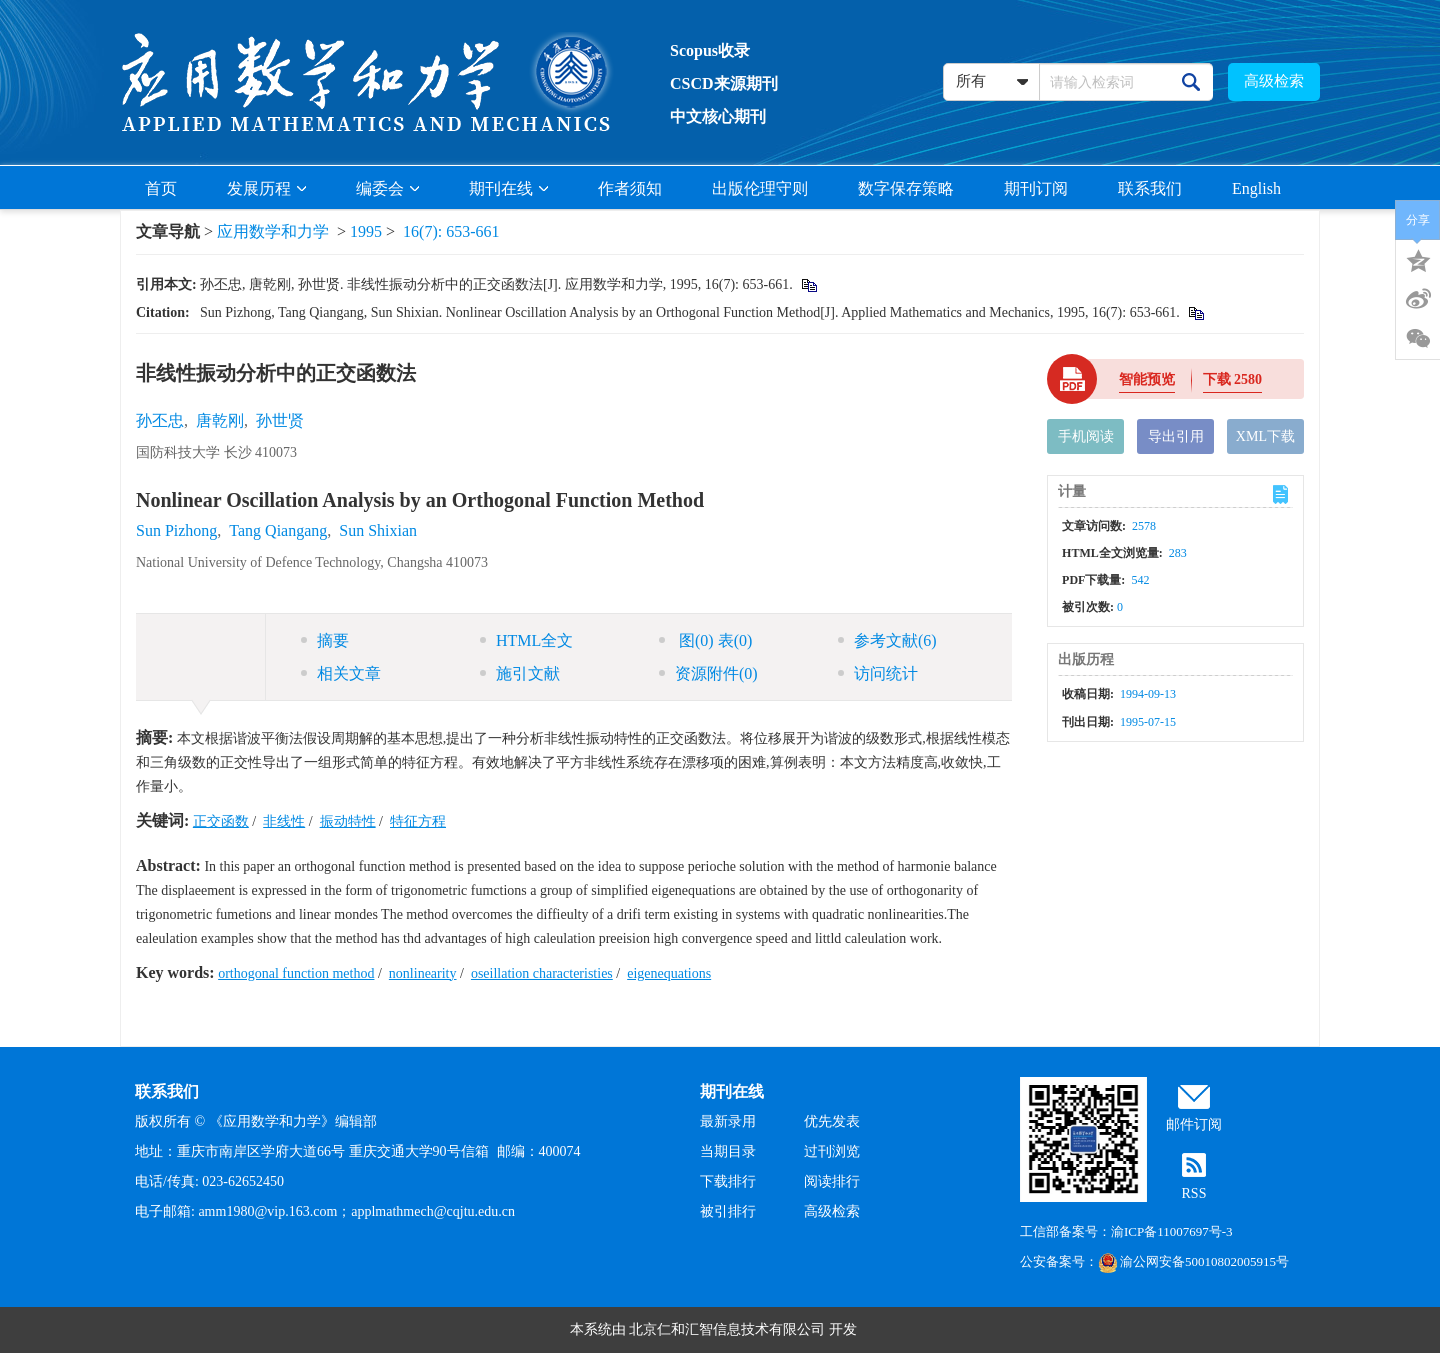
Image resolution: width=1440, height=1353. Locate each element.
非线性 (284, 821)
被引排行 (728, 1211)
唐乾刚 (220, 420)
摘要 (325, 640)
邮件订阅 (1194, 1124)
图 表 (705, 640)
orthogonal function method (296, 973)
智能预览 (1147, 379)
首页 (161, 188)
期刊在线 (508, 188)
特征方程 (418, 821)
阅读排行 (832, 1181)
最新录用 (728, 1121)
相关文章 (341, 673)
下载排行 (728, 1181)
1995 (366, 231)
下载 (1233, 379)
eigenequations (669, 973)
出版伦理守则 (760, 188)
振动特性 (348, 821)
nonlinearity (423, 973)
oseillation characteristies (542, 973)
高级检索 (1274, 81)
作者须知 (630, 188)
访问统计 (878, 673)
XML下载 (1265, 436)
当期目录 (728, 1151)
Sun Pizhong (176, 530)
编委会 (387, 188)
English (1256, 188)
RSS (1194, 1193)
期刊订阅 (1036, 188)
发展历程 (266, 188)
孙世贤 (280, 420)
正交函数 (221, 821)
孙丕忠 (160, 420)
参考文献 (887, 640)
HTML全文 (526, 640)
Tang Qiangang (278, 530)
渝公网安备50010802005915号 (1193, 1261)
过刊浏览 (832, 1151)
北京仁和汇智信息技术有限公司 (727, 1329)
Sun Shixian (378, 530)
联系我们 (1150, 188)
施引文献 (520, 673)
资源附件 (708, 673)
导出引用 (1176, 436)
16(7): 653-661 (451, 231)
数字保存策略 (906, 188)
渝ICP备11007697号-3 (1172, 1231)
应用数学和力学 (273, 231)
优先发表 (832, 1121)
